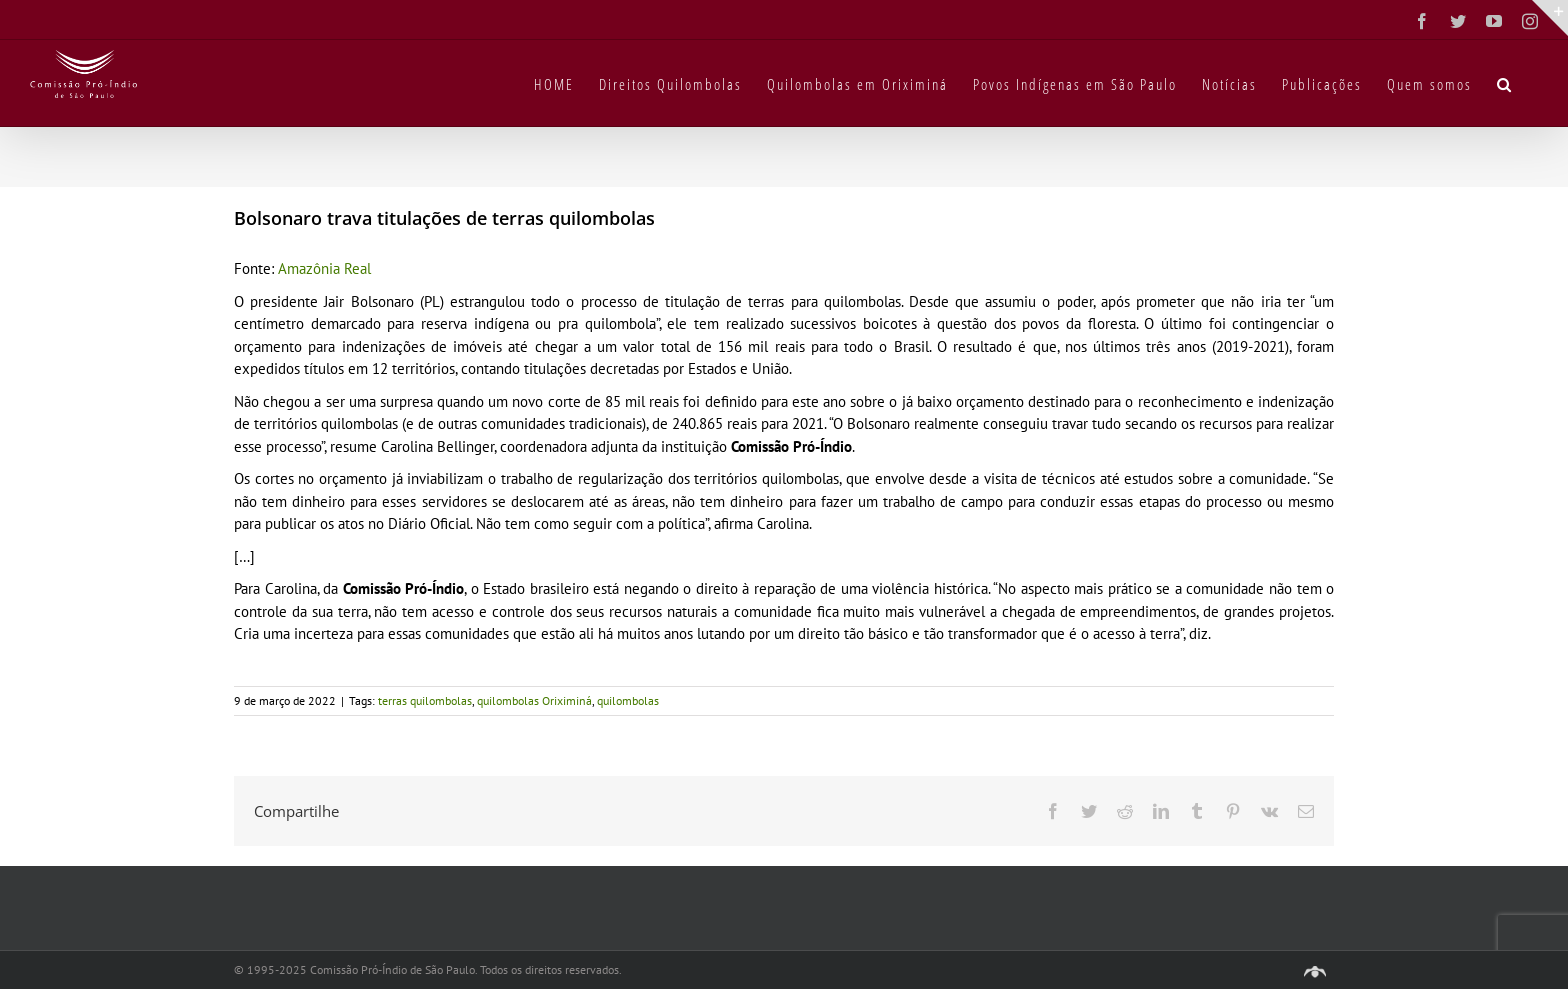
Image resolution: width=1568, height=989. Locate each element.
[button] (1505, 83)
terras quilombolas (425, 700)
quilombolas (628, 700)
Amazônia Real (324, 268)
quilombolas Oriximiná (534, 700)
